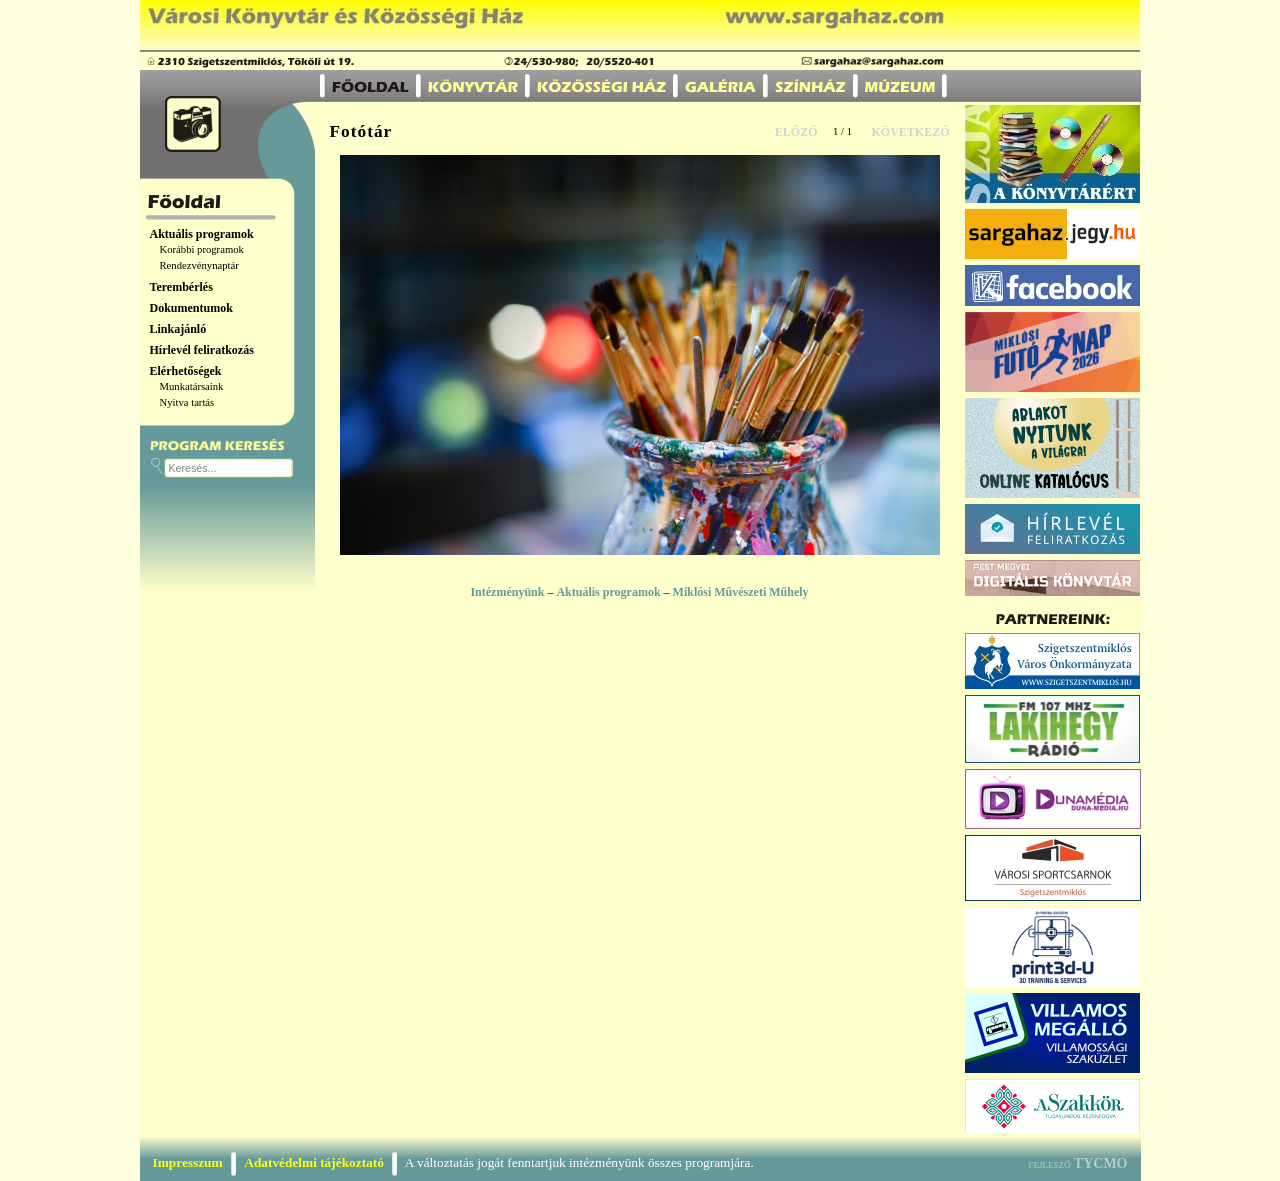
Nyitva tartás (187, 402)
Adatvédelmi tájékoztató (314, 1162)
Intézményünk (507, 592)
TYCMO (1101, 1163)
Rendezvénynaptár (199, 265)
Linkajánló (178, 329)
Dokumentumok (191, 308)
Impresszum (188, 1162)
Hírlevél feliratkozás (202, 350)
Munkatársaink (192, 386)
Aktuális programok (202, 234)
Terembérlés (181, 287)
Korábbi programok (202, 249)
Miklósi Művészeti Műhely (741, 592)
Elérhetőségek (186, 371)
